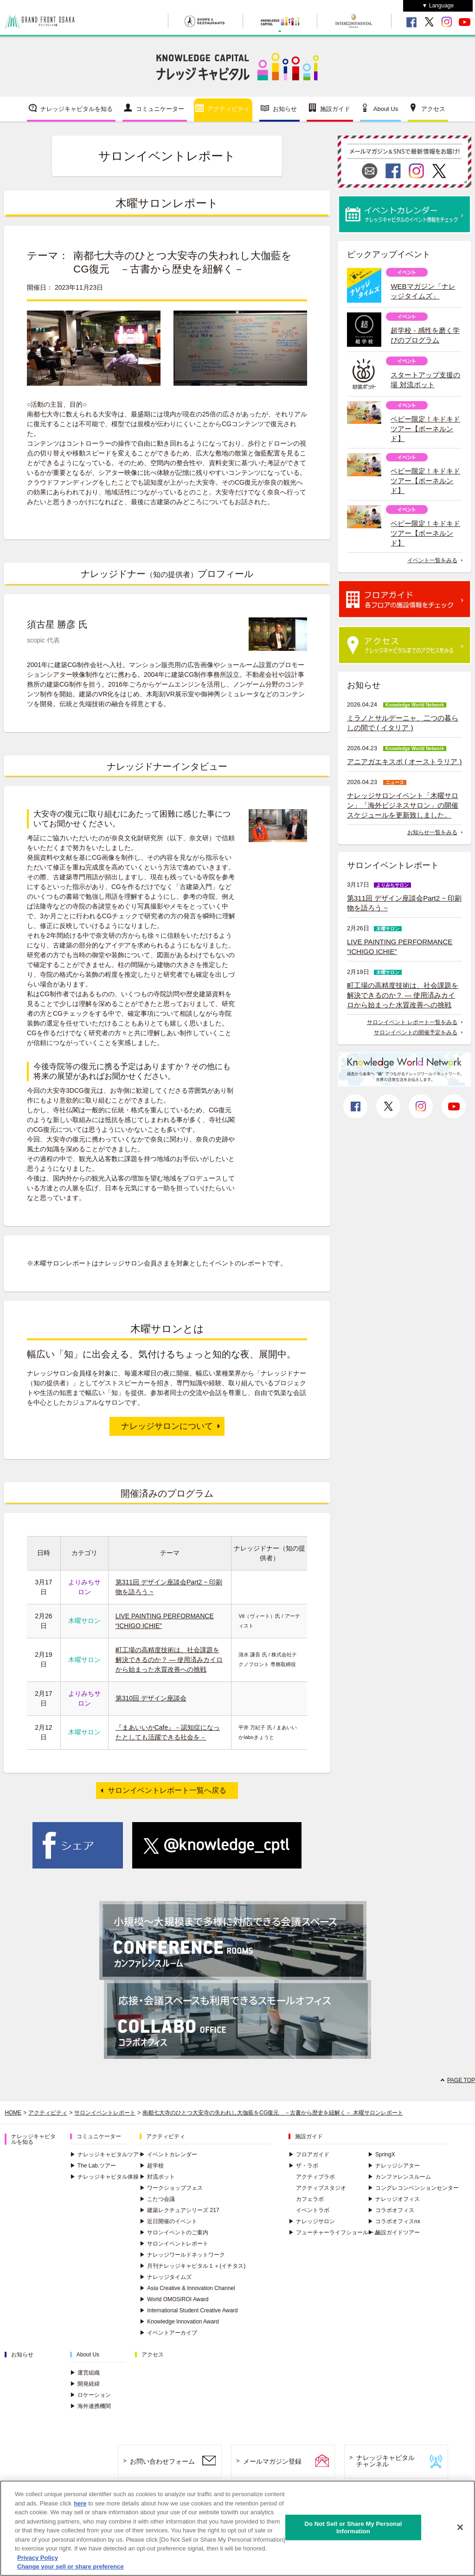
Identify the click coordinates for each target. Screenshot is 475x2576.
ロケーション (90, 2395)
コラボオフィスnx (394, 2221)
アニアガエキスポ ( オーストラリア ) (404, 762)
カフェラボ (310, 2199)
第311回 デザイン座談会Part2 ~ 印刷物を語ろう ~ (404, 903)
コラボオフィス (391, 2210)
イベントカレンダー (168, 2154)
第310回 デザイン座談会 (151, 1698)
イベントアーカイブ (168, 2332)
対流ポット (157, 2177)
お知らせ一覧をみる (432, 832)
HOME (13, 2112)
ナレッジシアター (394, 2165)
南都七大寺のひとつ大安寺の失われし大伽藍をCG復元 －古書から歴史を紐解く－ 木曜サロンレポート (272, 2112)
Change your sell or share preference (70, 2567)
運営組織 (85, 2372)
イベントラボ (312, 2210)
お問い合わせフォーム (162, 2461)
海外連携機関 (90, 2406)
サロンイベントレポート (104, 2112)
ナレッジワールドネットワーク (182, 2255)
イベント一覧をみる (432, 560)
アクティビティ (228, 108)
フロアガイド (309, 2154)
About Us (385, 108)
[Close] (460, 2528)
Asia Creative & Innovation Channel (187, 2288)
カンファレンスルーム (399, 2177)
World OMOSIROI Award (174, 2299)
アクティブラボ (315, 2177)
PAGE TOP (461, 2080)
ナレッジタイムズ (166, 2277)
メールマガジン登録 (272, 2461)
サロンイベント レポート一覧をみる (412, 1022)
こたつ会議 (157, 2199)
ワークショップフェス (171, 2188)
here (80, 2504)
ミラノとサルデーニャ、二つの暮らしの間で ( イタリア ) (402, 723)
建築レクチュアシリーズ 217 (179, 2210)
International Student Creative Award (189, 2310)
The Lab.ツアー (93, 2165)
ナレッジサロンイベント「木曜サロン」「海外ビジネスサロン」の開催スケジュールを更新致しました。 (402, 805)
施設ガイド (335, 108)
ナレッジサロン (312, 2221)
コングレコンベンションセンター (413, 2188)
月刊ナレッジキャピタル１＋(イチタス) (192, 2266)
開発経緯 (85, 2384)
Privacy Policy (37, 2558)
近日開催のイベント (168, 2221)
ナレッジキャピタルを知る (76, 108)
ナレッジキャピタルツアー (107, 2154)
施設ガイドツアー (394, 2232)
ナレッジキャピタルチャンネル (385, 2461)
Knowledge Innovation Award (179, 2321)
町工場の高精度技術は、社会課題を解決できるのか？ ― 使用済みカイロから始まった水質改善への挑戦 (169, 1659)
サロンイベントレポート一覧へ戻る (167, 1790)
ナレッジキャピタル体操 (104, 2177)
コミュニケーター (160, 108)
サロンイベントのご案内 (174, 2232)
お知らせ (285, 108)
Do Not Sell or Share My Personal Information (353, 2528)
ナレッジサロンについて (167, 1426)
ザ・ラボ (303, 2165)
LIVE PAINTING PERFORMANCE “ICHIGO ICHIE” (399, 946)
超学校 (152, 2165)
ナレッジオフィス (394, 2199)
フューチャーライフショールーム (334, 2232)
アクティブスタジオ (321, 2188)
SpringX (381, 2154)
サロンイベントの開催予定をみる (415, 1032)
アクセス (433, 108)
